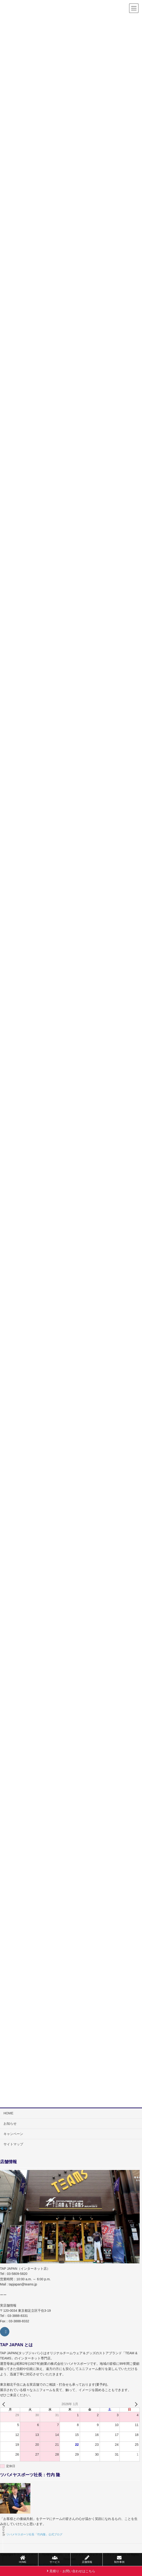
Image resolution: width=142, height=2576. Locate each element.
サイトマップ (13, 2144)
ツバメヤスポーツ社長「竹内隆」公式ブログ (34, 2534)
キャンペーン (13, 2134)
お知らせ (10, 2123)
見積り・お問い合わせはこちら (71, 2571)
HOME (8, 2113)
